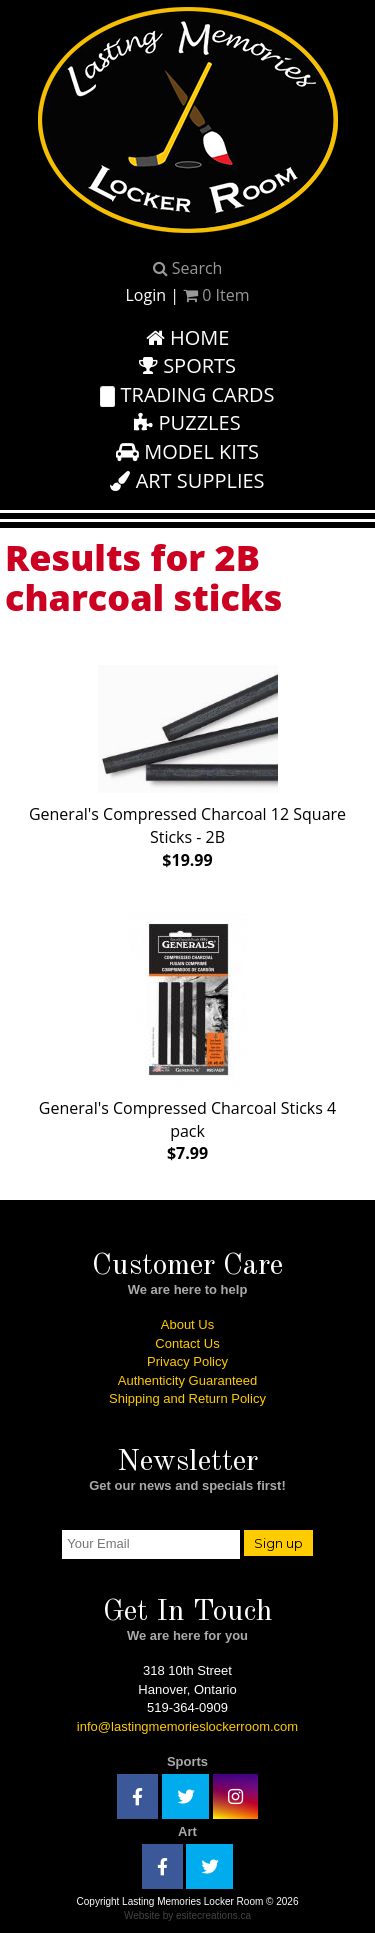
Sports (187, 365)
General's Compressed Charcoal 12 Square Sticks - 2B (187, 763)
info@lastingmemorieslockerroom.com (187, 1726)
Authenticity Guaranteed (187, 1380)
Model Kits (187, 451)
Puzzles (187, 422)
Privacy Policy (187, 1361)
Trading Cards (187, 394)
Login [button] (145, 295)
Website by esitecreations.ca (187, 1915)
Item (216, 295)
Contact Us (187, 1343)
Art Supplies (187, 480)
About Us (187, 1324)
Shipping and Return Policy (187, 1398)
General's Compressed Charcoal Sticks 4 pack (187, 1033)
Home (188, 337)
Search (188, 268)
